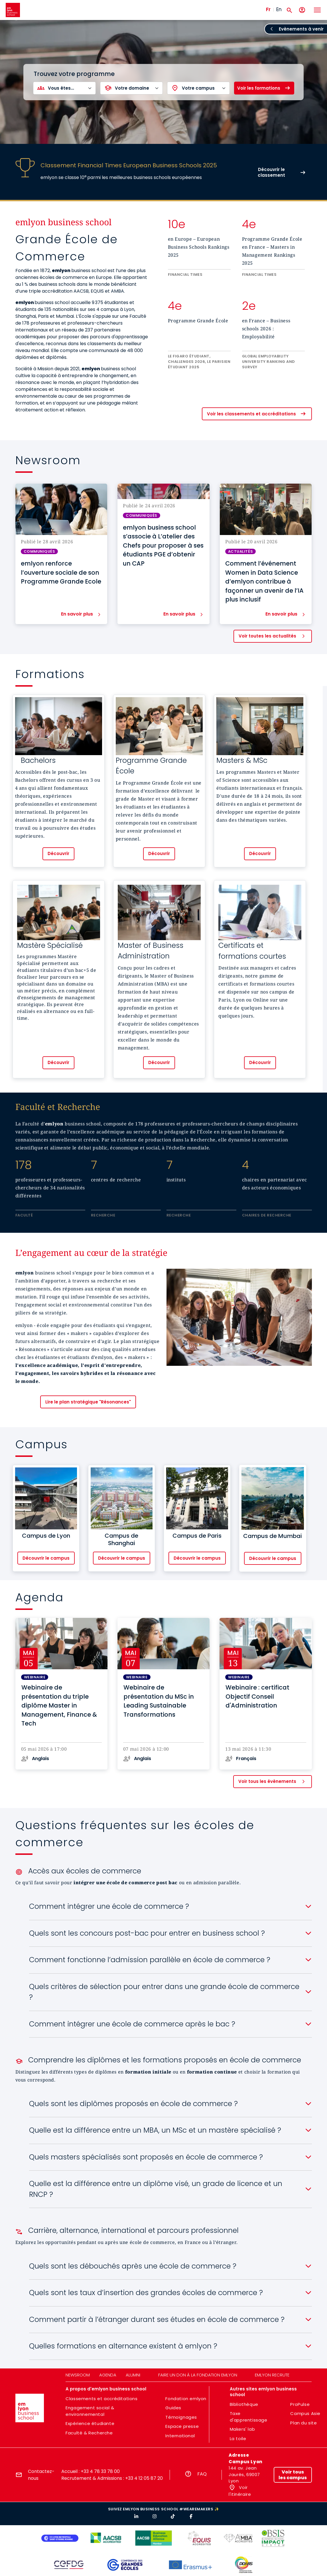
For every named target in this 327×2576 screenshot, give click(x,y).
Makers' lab (242, 2429)
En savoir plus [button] (77, 614)
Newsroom (78, 2375)
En (279, 9)
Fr (268, 9)
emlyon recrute (272, 2375)
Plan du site (303, 2423)
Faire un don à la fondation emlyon (197, 2375)
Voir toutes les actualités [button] (267, 636)
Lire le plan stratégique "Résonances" (88, 1402)
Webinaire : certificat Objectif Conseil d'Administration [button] (257, 1696)
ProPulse (300, 2404)
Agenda (107, 2375)
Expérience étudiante (90, 2423)
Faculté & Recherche (89, 2433)
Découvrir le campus (46, 1558)
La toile (238, 2439)
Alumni (133, 2375)
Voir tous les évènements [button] (267, 1781)
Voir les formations (258, 88)
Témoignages (181, 2417)
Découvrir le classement (271, 172)
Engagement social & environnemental (90, 2411)
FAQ (202, 2474)
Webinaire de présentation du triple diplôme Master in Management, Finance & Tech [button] (59, 1705)
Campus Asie (305, 2413)
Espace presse (182, 2426)
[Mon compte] (302, 10)
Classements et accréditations (101, 2399)
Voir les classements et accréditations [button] (251, 414)
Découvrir (58, 853)
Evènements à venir (301, 29)
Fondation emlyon (185, 2399)
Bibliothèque (244, 2404)
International (180, 2436)
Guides (173, 2408)
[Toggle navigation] (317, 10)
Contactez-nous (41, 2475)
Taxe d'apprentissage (248, 2416)
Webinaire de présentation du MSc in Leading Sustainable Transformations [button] (158, 1701)
